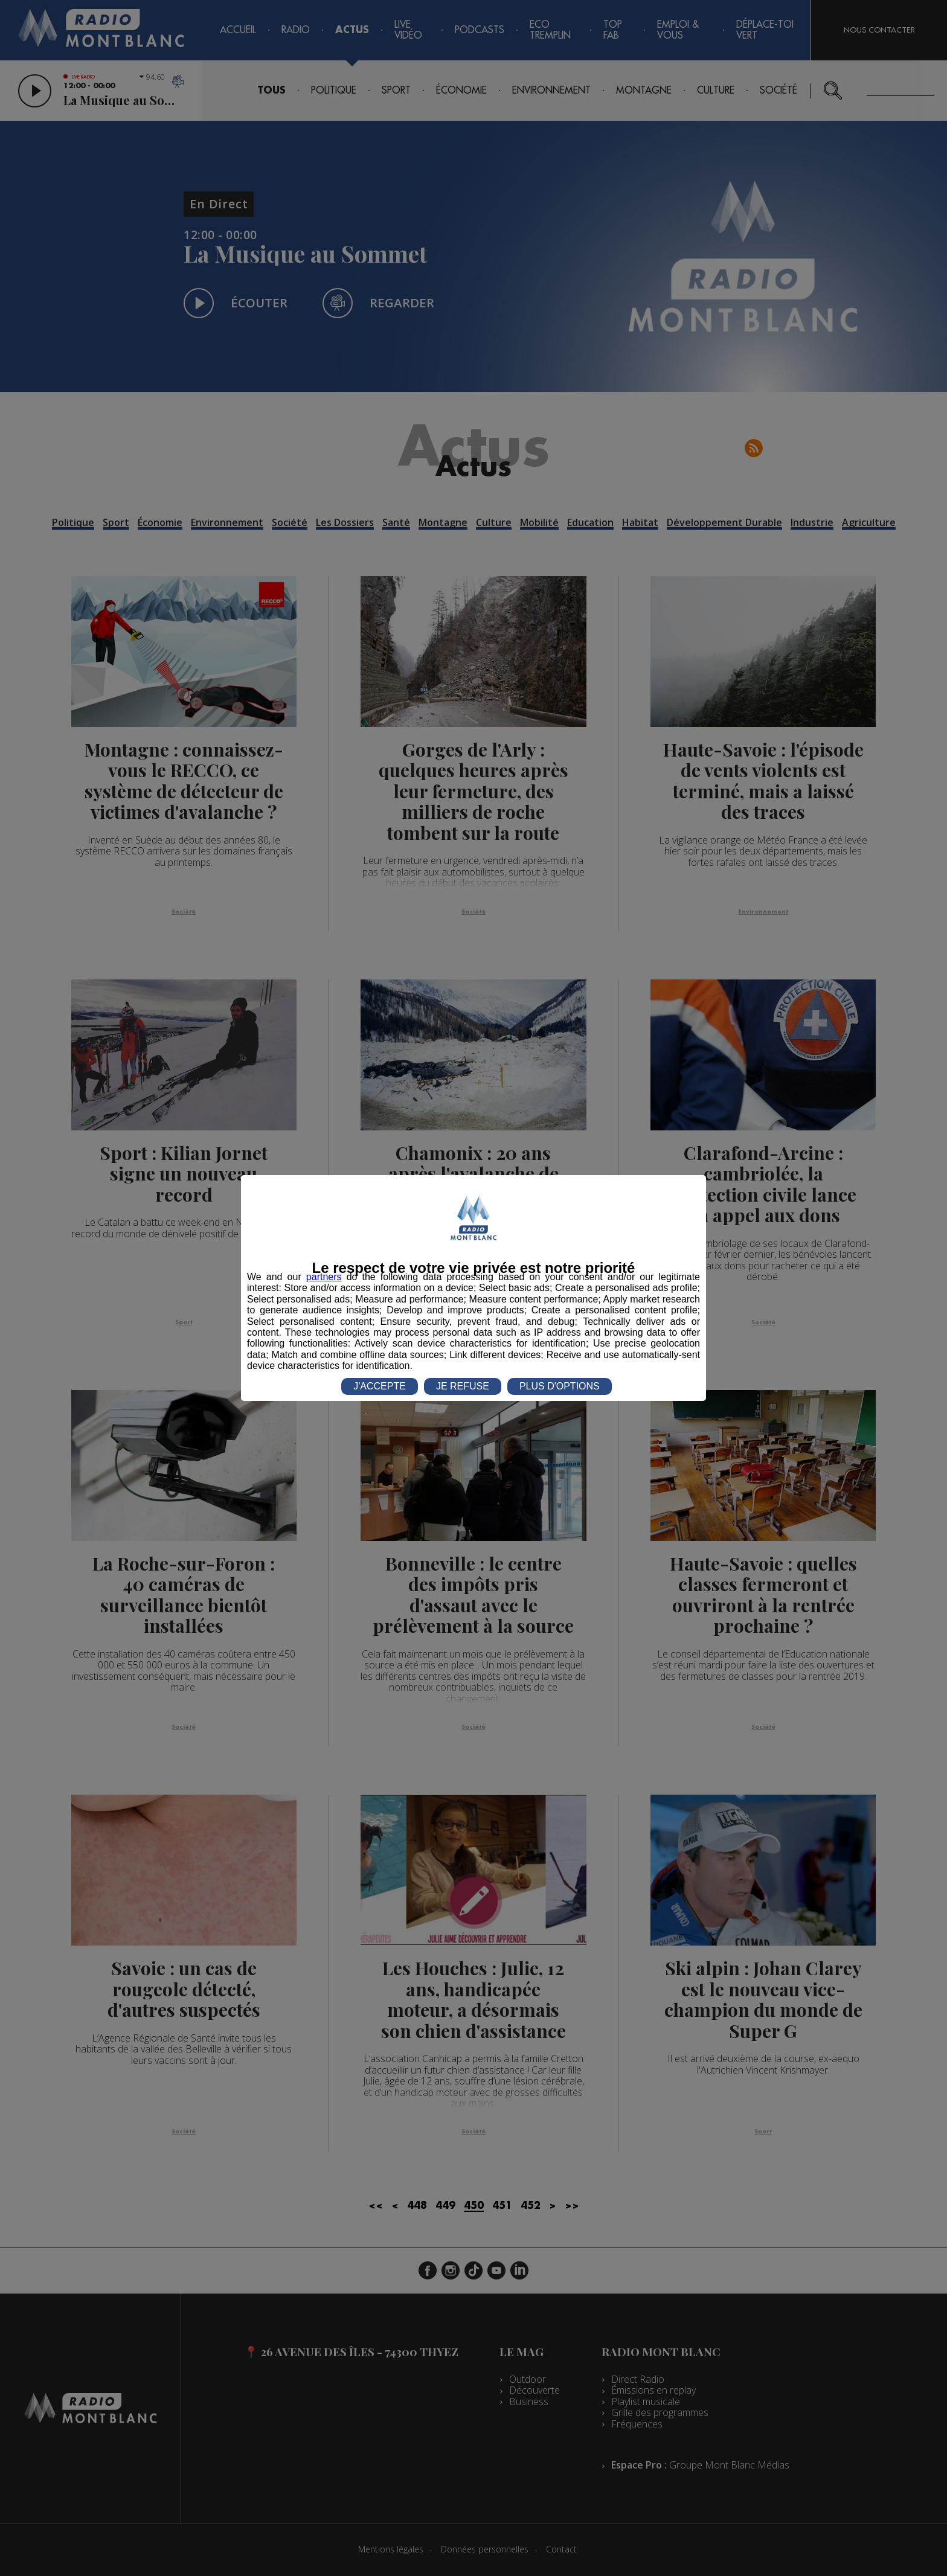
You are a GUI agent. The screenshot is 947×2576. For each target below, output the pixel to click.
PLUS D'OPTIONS (559, 1386)
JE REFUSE (462, 1386)
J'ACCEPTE (379, 1386)
